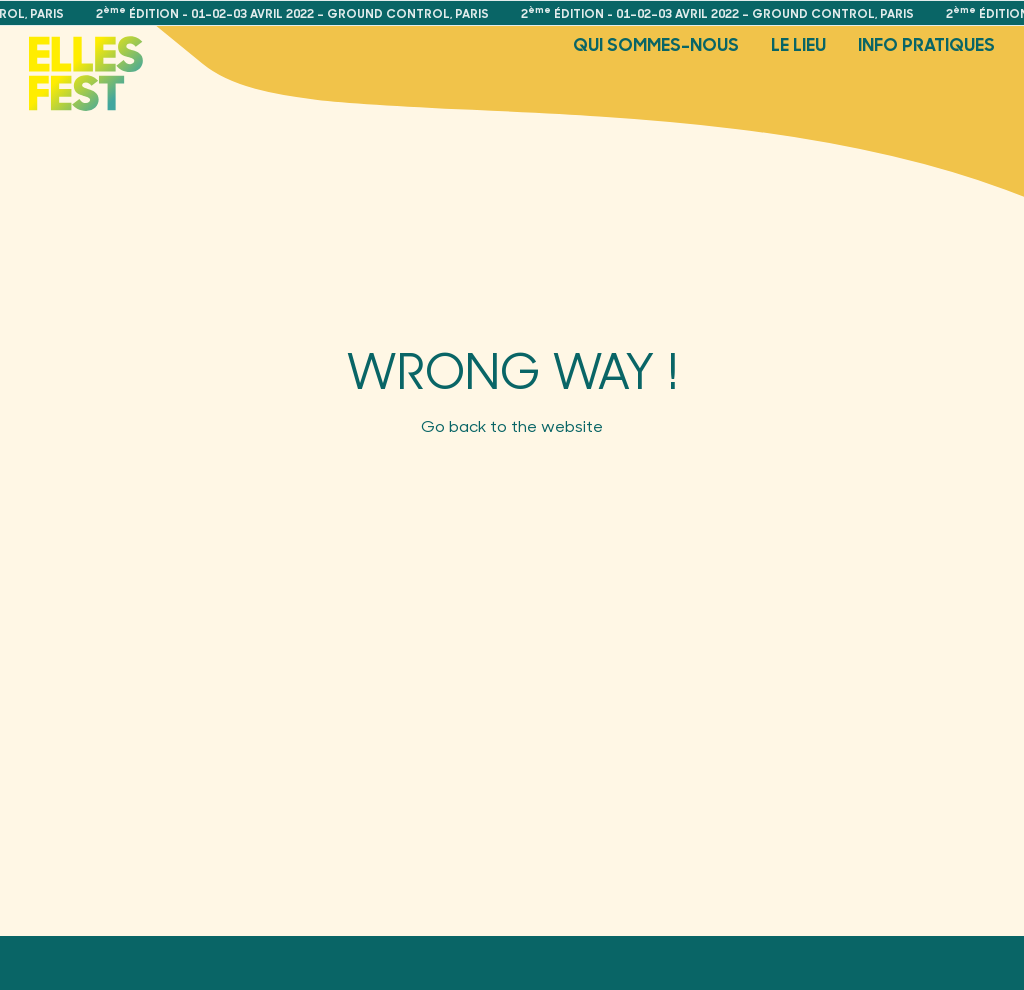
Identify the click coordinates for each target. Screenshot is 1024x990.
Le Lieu (798, 44)
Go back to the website (512, 425)
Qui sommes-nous (656, 44)
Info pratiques (926, 44)
